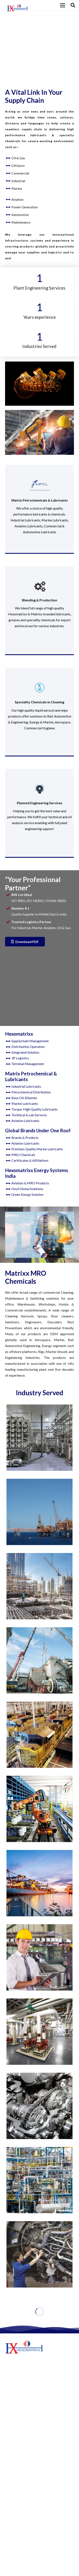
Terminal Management (27, 1064)
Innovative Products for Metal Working (33, 2417)
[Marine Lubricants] (39, 1883)
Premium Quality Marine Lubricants (37, 1149)
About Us (12, 2456)
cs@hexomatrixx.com (33, 2535)
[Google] (29, 2571)
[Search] (73, 5)
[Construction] (39, 1660)
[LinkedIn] (21, 2571)
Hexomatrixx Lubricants (22, 2462)
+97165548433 (28, 2521)
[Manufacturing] (39, 1586)
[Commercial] (39, 2031)
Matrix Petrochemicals (21, 2468)
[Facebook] (4, 2571)
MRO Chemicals (23, 1155)
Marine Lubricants (24, 1103)
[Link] (17, 7)
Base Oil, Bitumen (24, 1098)
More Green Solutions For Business (30, 2406)
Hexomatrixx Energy (20, 2475)
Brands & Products (25, 1137)
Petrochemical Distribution (31, 1092)
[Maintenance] (39, 1957)
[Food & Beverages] (39, 1437)
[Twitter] (12, 2571)
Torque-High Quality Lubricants (34, 1109)
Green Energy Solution (27, 1194)
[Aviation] (39, 2254)
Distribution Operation (28, 1047)
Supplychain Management (30, 1041)
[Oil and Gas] (39, 2180)
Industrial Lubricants (26, 1086)
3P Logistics (20, 1058)
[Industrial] (39, 1808)
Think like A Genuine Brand (24, 2428)
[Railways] (39, 1734)
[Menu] (62, 5)
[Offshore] (39, 1511)
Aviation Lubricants (25, 1121)
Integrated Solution (25, 1052)
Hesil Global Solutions (27, 1189)
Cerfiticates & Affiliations (29, 1160)
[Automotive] (39, 2105)
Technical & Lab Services (29, 1115)
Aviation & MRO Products (30, 1183)
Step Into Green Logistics (23, 2395)
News (9, 2481)
